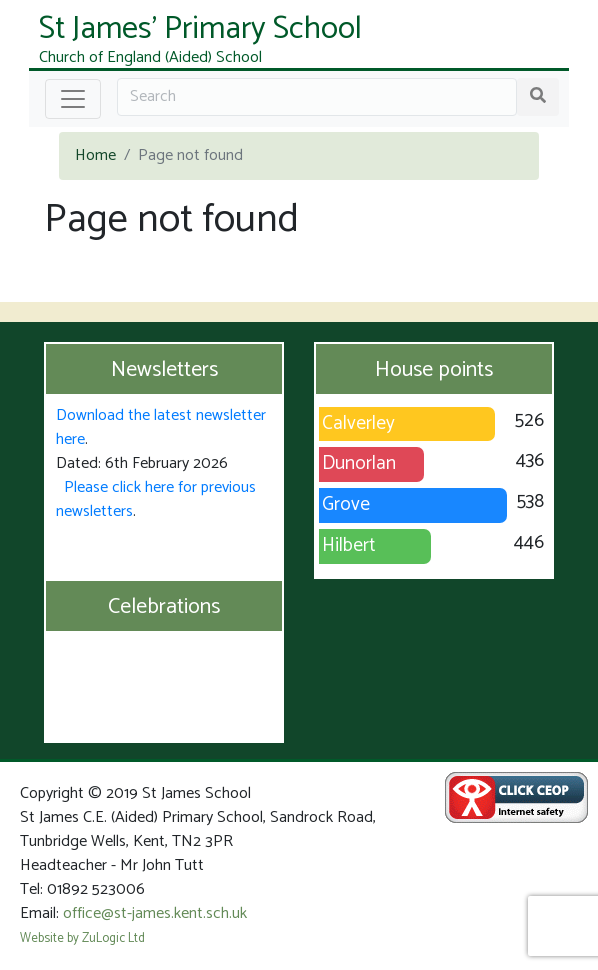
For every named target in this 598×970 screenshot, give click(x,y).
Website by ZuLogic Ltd (82, 938)
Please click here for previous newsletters (156, 499)
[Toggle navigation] (73, 99)
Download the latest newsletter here (161, 427)
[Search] (317, 97)
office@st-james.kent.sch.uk (155, 913)
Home (95, 155)
